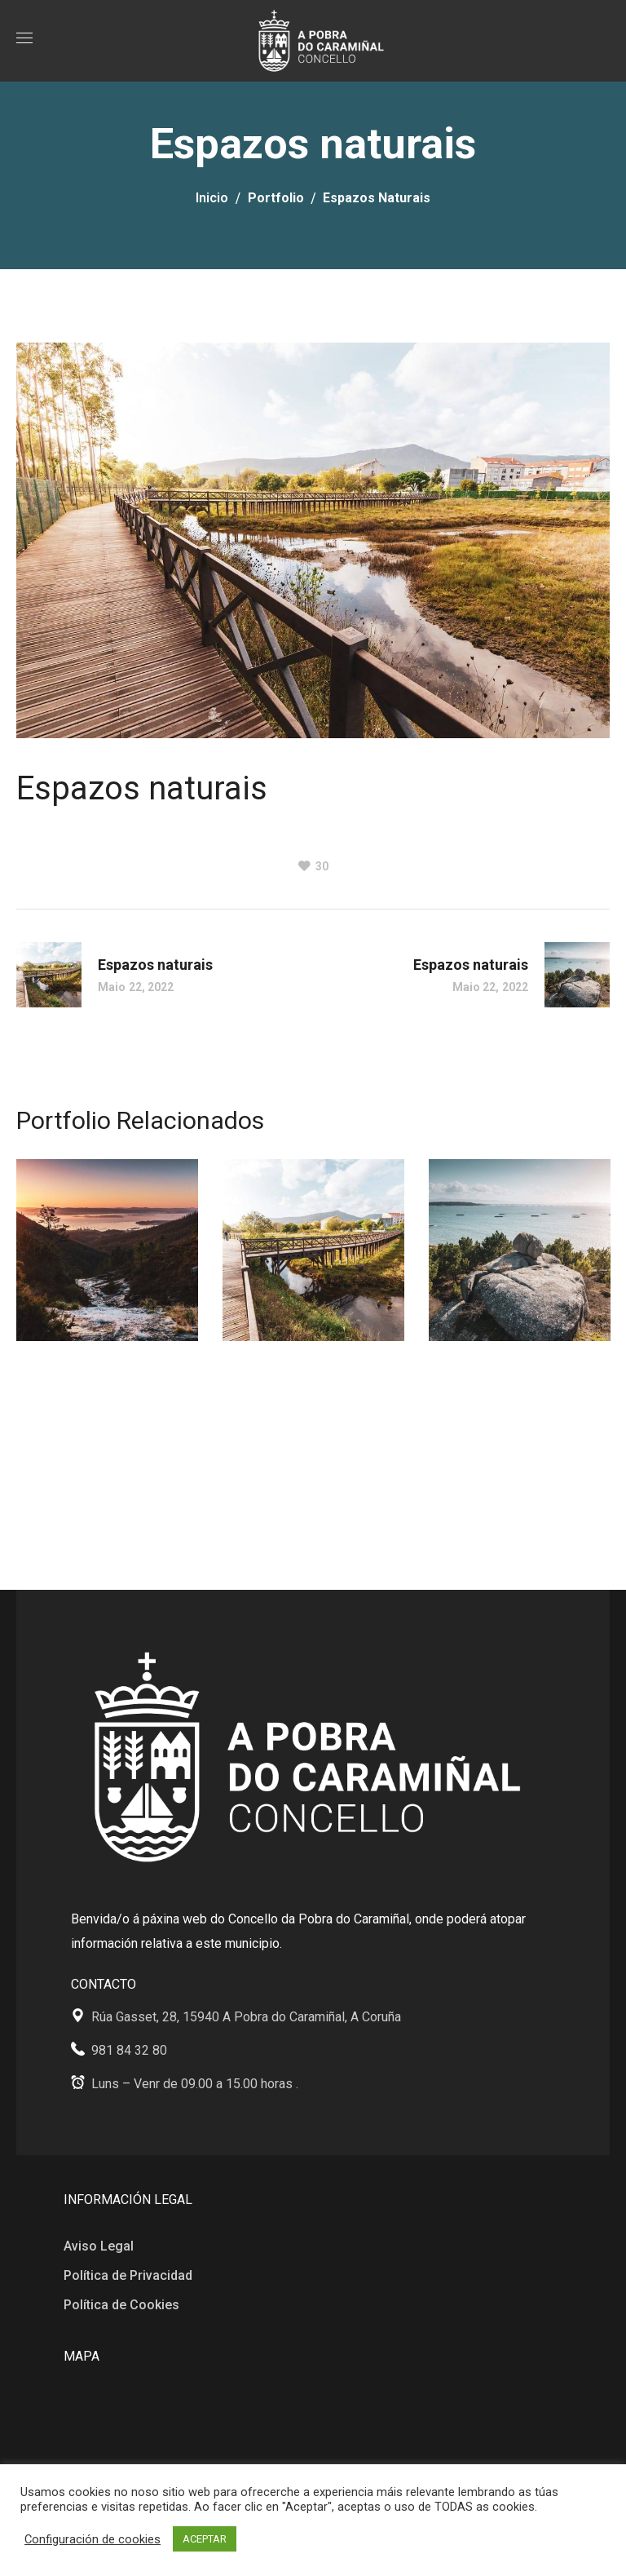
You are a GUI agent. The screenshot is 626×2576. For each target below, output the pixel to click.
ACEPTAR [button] (205, 2539)
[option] (107, 1262)
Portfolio (276, 198)
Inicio (212, 198)
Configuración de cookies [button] (92, 2539)
